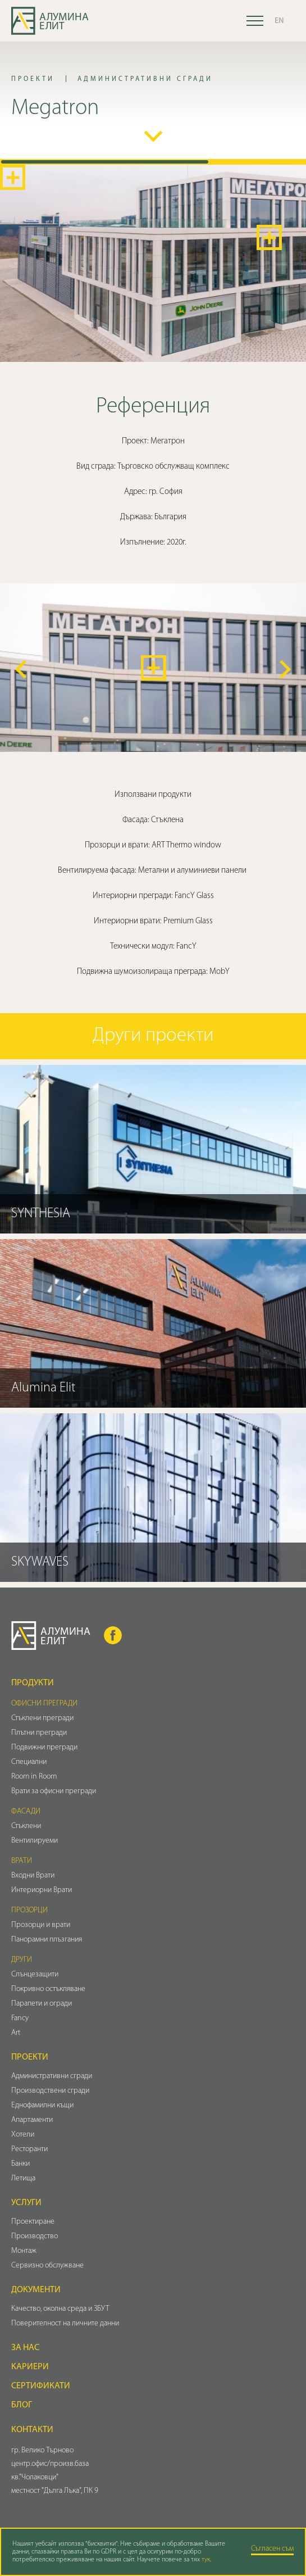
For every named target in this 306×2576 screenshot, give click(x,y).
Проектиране (32, 2221)
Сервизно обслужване (47, 2265)
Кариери (30, 2366)
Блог (21, 2405)
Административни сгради (51, 2076)
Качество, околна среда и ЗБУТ (60, 2309)
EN (279, 21)
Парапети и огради (41, 2003)
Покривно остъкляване (48, 1989)
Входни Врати (32, 1875)
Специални (29, 1762)
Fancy (20, 2018)
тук (206, 2559)
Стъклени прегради (42, 1718)
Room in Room (34, 1776)
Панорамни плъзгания (46, 1939)
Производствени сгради (50, 2091)
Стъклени (26, 1826)
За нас (25, 2347)
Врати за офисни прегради (53, 1791)
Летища (23, 2178)
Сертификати (40, 2386)
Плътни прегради (39, 1733)
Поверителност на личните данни (65, 2323)
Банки (20, 2164)
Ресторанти (29, 2149)
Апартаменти (32, 2120)
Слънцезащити (34, 1974)
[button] (21, 669)
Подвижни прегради (44, 1747)
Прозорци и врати (40, 1925)
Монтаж (23, 2251)
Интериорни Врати (41, 1890)
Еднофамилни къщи (42, 2105)
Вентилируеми (34, 1840)
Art (15, 2033)
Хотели (22, 2134)
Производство (34, 2236)
